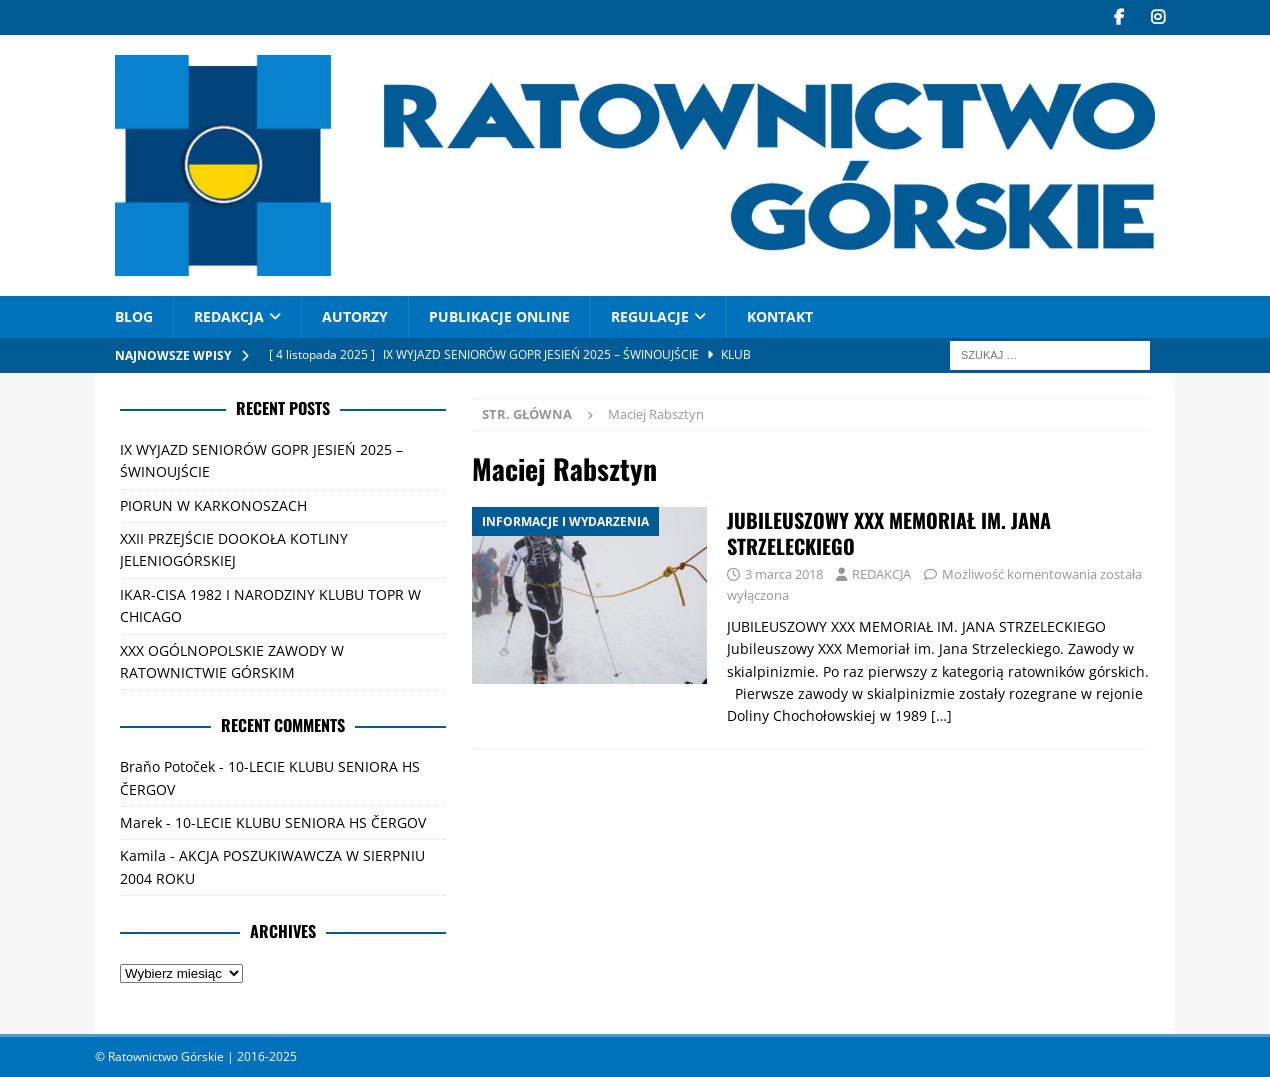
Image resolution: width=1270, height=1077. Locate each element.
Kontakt (780, 316)
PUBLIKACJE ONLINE (499, 316)
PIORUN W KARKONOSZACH (213, 505)
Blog (134, 316)
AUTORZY (355, 316)
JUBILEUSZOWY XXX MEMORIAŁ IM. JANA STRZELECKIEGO (889, 533)
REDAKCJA (229, 316)
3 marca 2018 (784, 574)
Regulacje (650, 316)
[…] (941, 715)
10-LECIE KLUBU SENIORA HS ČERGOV (300, 822)
